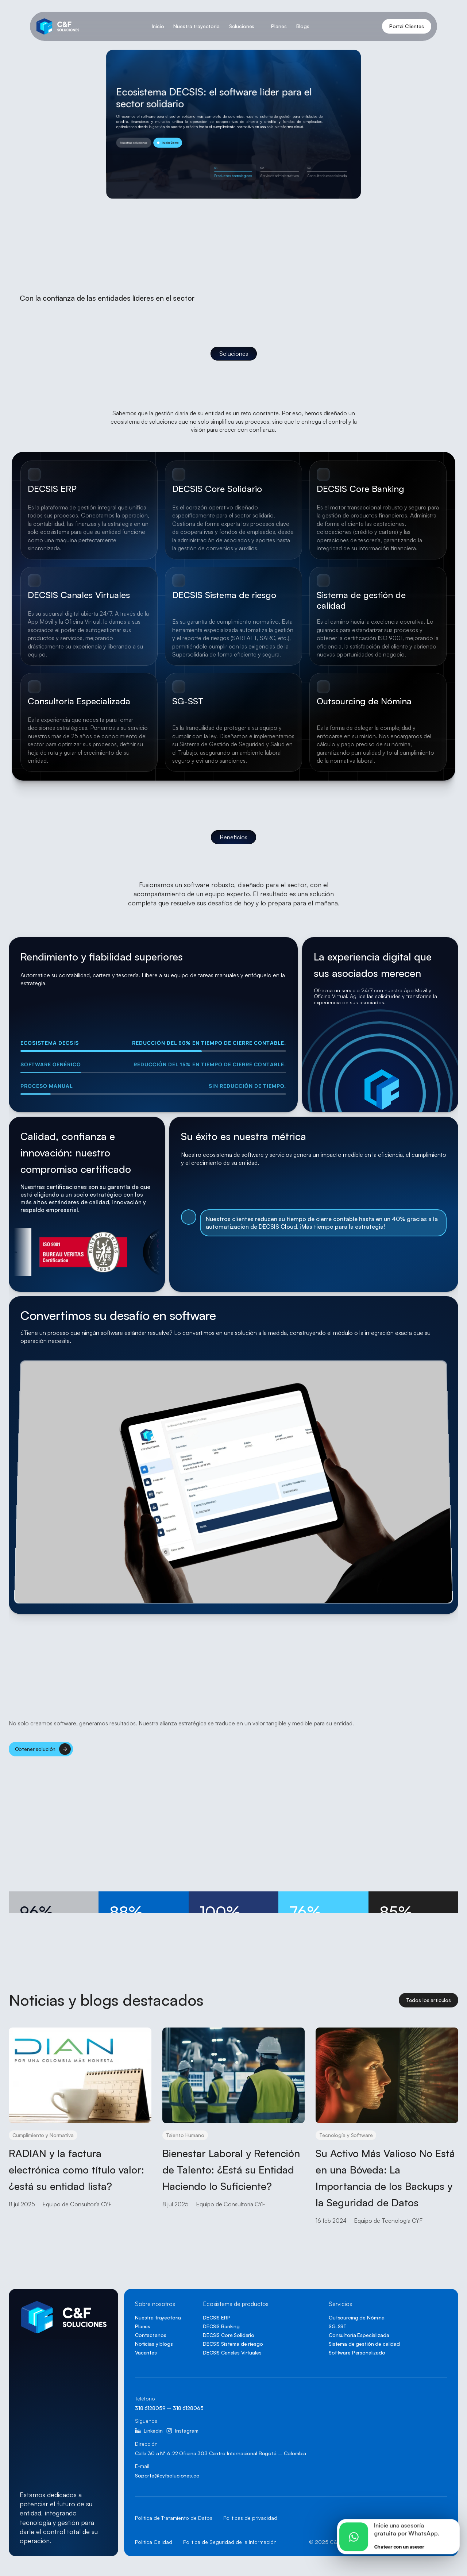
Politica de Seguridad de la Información (230, 2542)
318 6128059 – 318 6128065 (169, 2408)
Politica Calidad (153, 2542)
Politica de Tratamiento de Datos (173, 2518)
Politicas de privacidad (250, 2518)
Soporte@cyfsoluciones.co (167, 2475)
